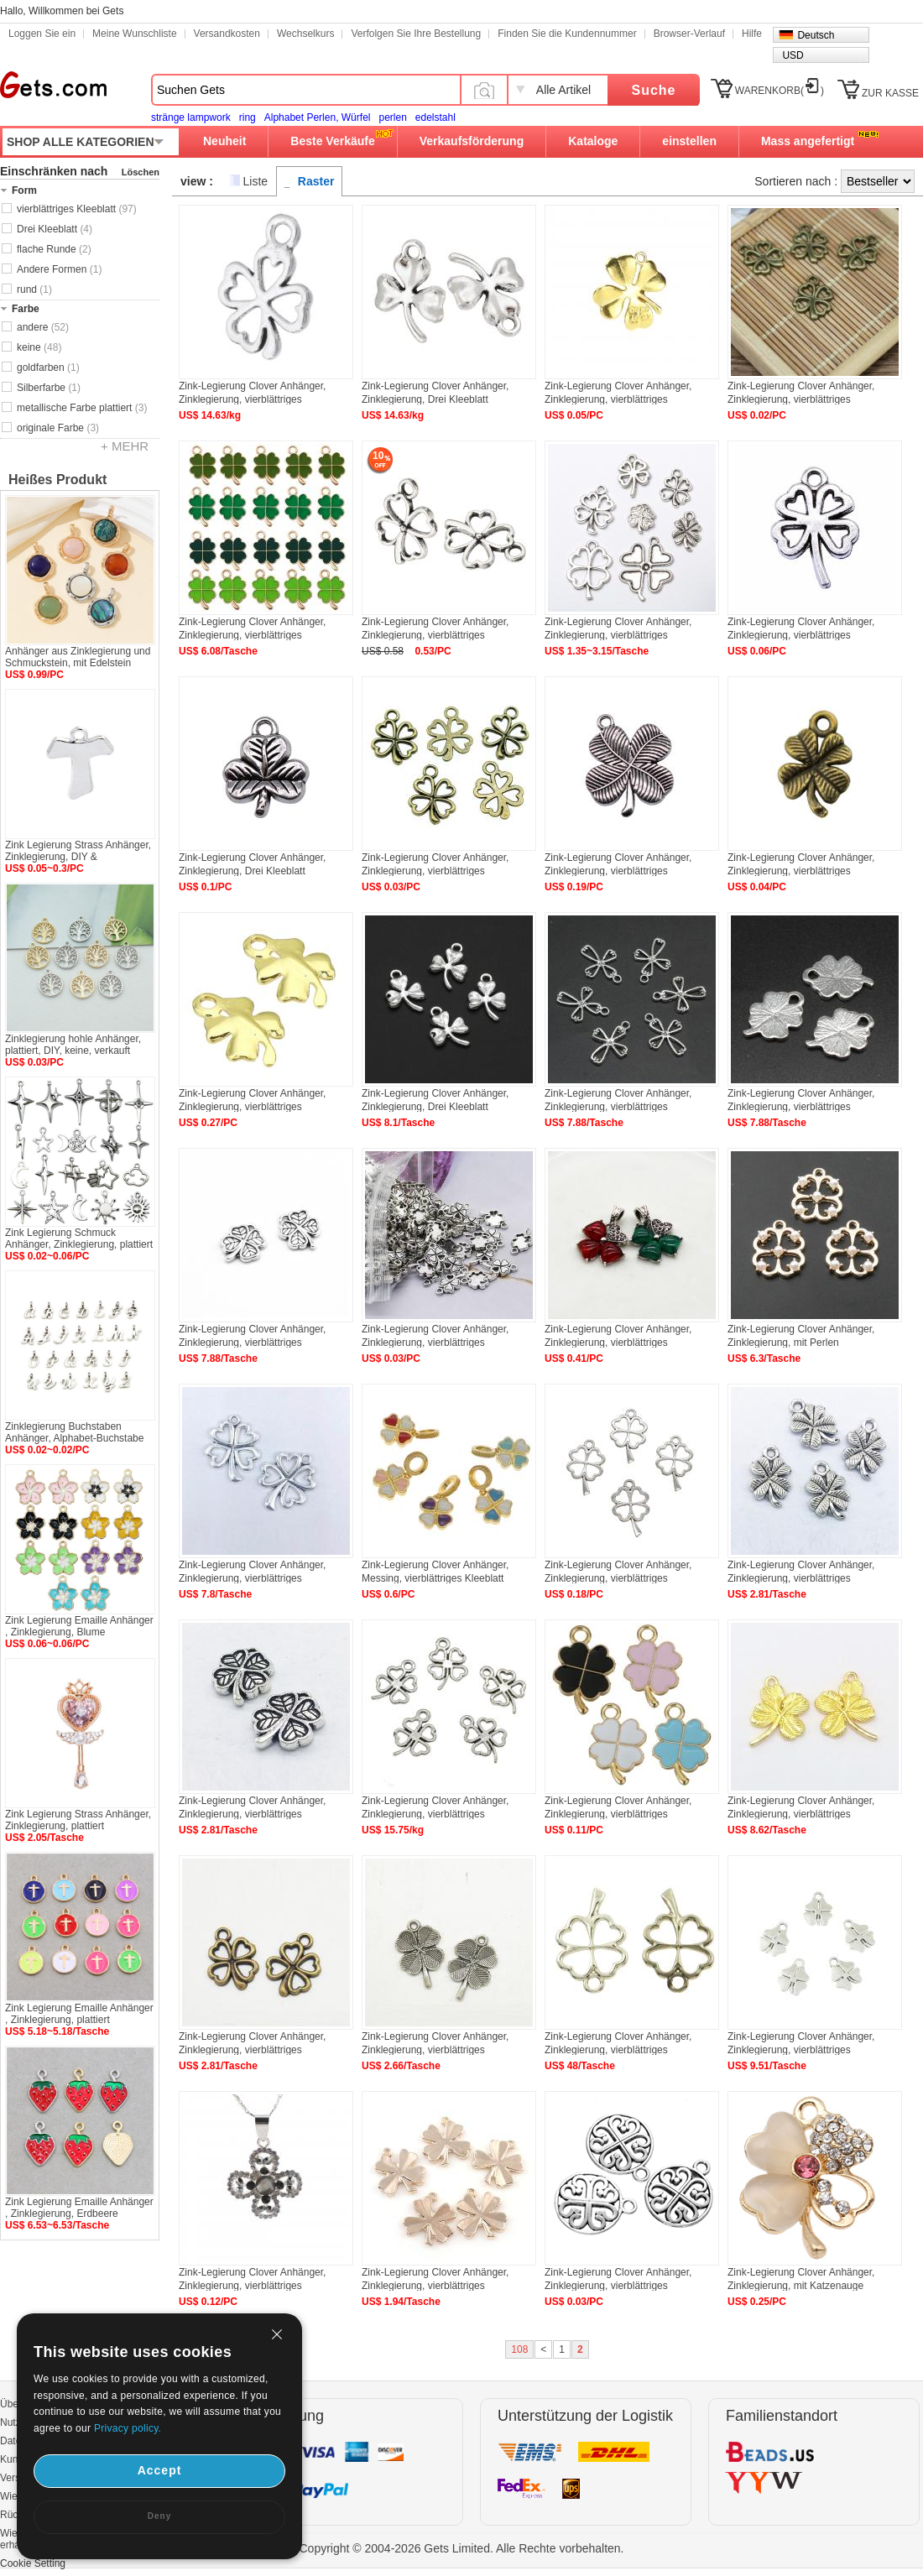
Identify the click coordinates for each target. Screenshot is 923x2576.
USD (792, 55)
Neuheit (224, 141)
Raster (316, 181)
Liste (256, 181)
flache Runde (54, 249)
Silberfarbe (49, 388)
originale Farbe (58, 428)
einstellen (689, 141)
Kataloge (593, 141)
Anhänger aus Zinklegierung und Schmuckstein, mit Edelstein (77, 657)
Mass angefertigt (807, 141)
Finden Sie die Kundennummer (567, 33)
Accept (160, 2470)
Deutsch (815, 35)
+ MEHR (125, 446)
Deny (159, 2516)
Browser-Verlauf (689, 33)
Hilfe (752, 33)
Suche (653, 90)
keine (39, 347)
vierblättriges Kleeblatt (77, 209)
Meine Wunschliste (134, 33)
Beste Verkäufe (332, 141)
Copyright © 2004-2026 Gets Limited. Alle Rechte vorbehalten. (462, 2548)
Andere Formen (59, 269)
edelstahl (435, 117)
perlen (392, 117)
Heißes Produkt (57, 479)
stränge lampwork (191, 117)
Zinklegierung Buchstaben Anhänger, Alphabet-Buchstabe (74, 1432)
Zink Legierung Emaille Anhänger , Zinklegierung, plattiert (79, 2014)
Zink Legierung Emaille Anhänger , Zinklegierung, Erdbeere (79, 2207)
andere (43, 327)
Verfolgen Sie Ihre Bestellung (416, 33)
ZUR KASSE (890, 93)
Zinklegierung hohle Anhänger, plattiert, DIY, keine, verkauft (73, 1044)
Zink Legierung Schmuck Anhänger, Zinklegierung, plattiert (79, 1238)
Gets (53, 84)
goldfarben (48, 367)
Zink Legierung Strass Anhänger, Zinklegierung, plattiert (78, 1820)
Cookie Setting (32, 2563)
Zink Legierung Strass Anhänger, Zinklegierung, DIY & (78, 851)
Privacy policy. (127, 2428)
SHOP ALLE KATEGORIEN (80, 142)
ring (247, 117)
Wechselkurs (305, 33)
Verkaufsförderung (472, 141)
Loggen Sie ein (42, 33)
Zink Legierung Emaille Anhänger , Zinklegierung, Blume (79, 1626)
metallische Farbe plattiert (82, 408)
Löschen (140, 172)
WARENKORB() (779, 90)
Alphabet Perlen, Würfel (317, 117)
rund (34, 289)
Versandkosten (227, 33)
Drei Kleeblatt (54, 229)
